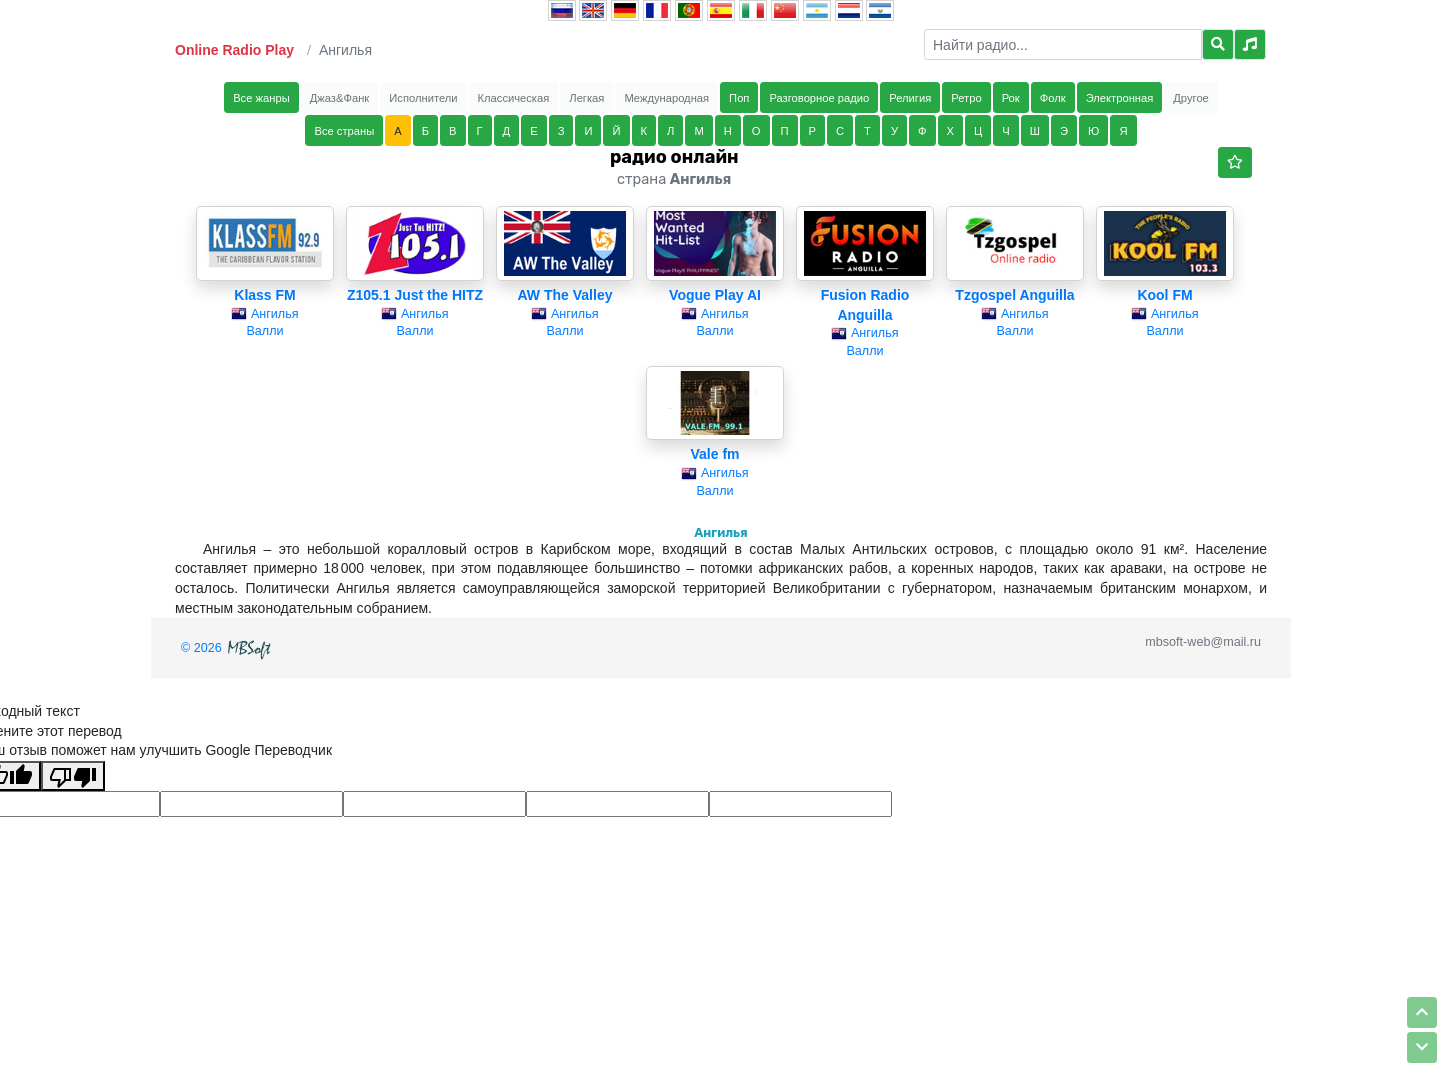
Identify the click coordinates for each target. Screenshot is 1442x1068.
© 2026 (228, 648)
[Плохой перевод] (73, 776)
